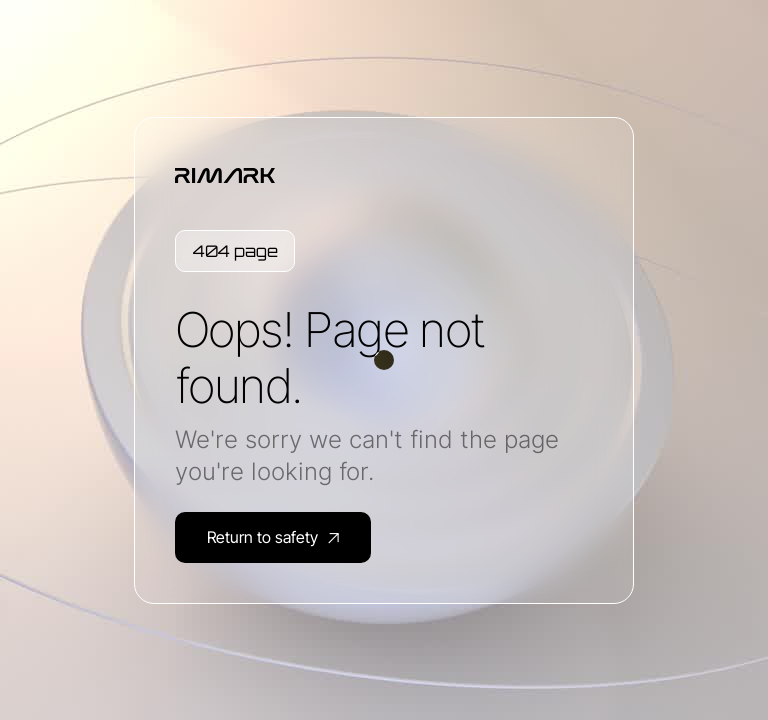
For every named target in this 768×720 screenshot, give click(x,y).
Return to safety (273, 537)
